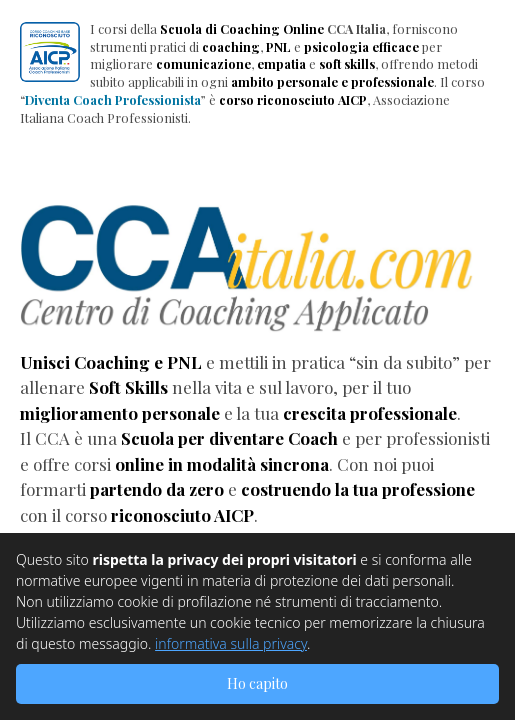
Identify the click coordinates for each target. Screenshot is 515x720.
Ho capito (257, 683)
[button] (50, 52)
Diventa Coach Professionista (113, 99)
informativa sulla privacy (231, 643)
